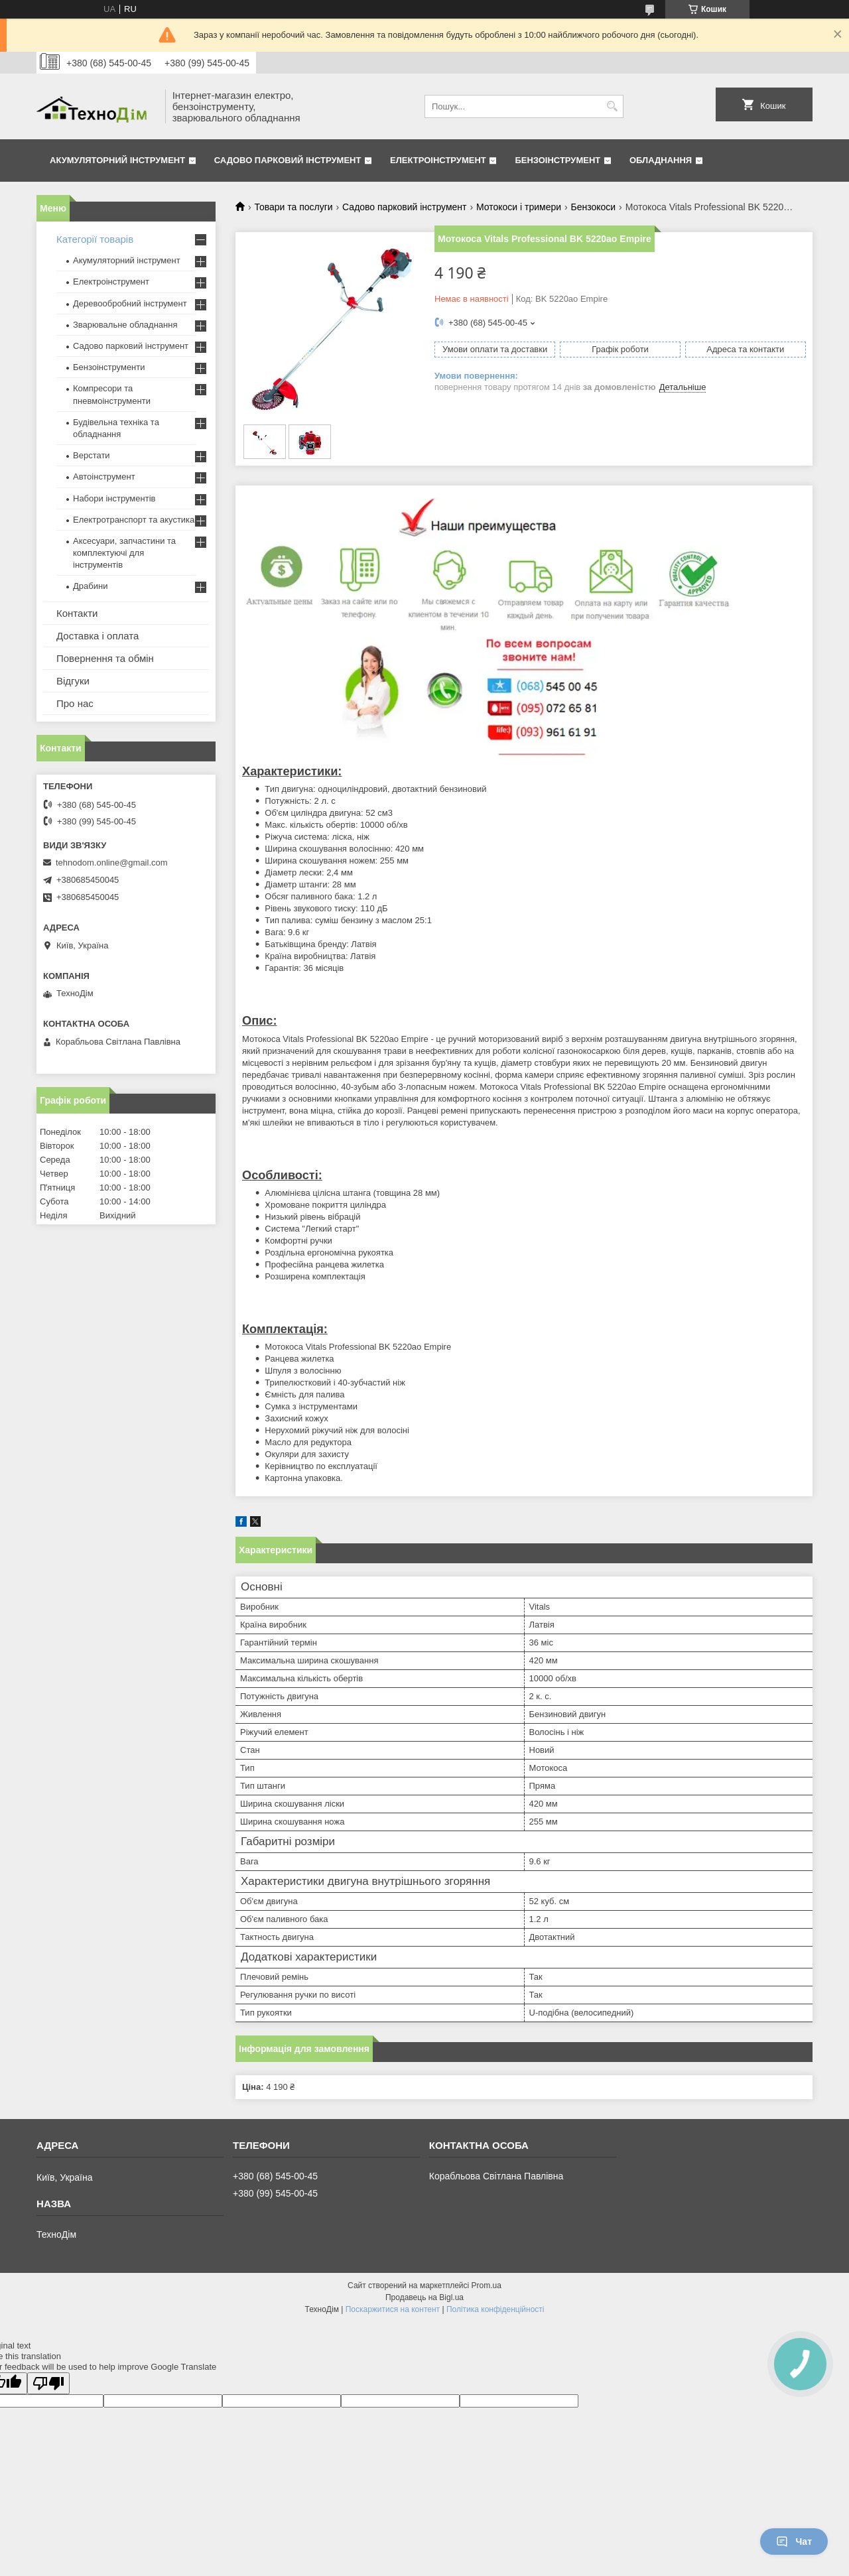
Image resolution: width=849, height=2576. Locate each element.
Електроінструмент (438, 160)
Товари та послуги (293, 207)
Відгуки (73, 680)
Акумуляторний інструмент (117, 160)
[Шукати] (611, 106)
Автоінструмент (104, 477)
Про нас (75, 703)
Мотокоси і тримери (518, 207)
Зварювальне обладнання (125, 325)
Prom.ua (486, 2285)
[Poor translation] (48, 2383)
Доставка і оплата (97, 635)
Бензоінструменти (109, 367)
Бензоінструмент (557, 160)
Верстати (91, 455)
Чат (794, 2541)
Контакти (77, 613)
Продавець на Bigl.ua (424, 2297)
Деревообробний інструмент (130, 303)
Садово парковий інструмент (287, 160)
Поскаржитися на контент (393, 2309)
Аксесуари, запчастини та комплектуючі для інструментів (124, 553)
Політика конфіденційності (495, 2309)
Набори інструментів (114, 498)
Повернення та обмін (105, 658)
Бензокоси (593, 207)
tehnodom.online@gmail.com (112, 863)
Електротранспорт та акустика (133, 520)
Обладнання (660, 160)
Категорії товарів (94, 239)
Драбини (90, 586)
